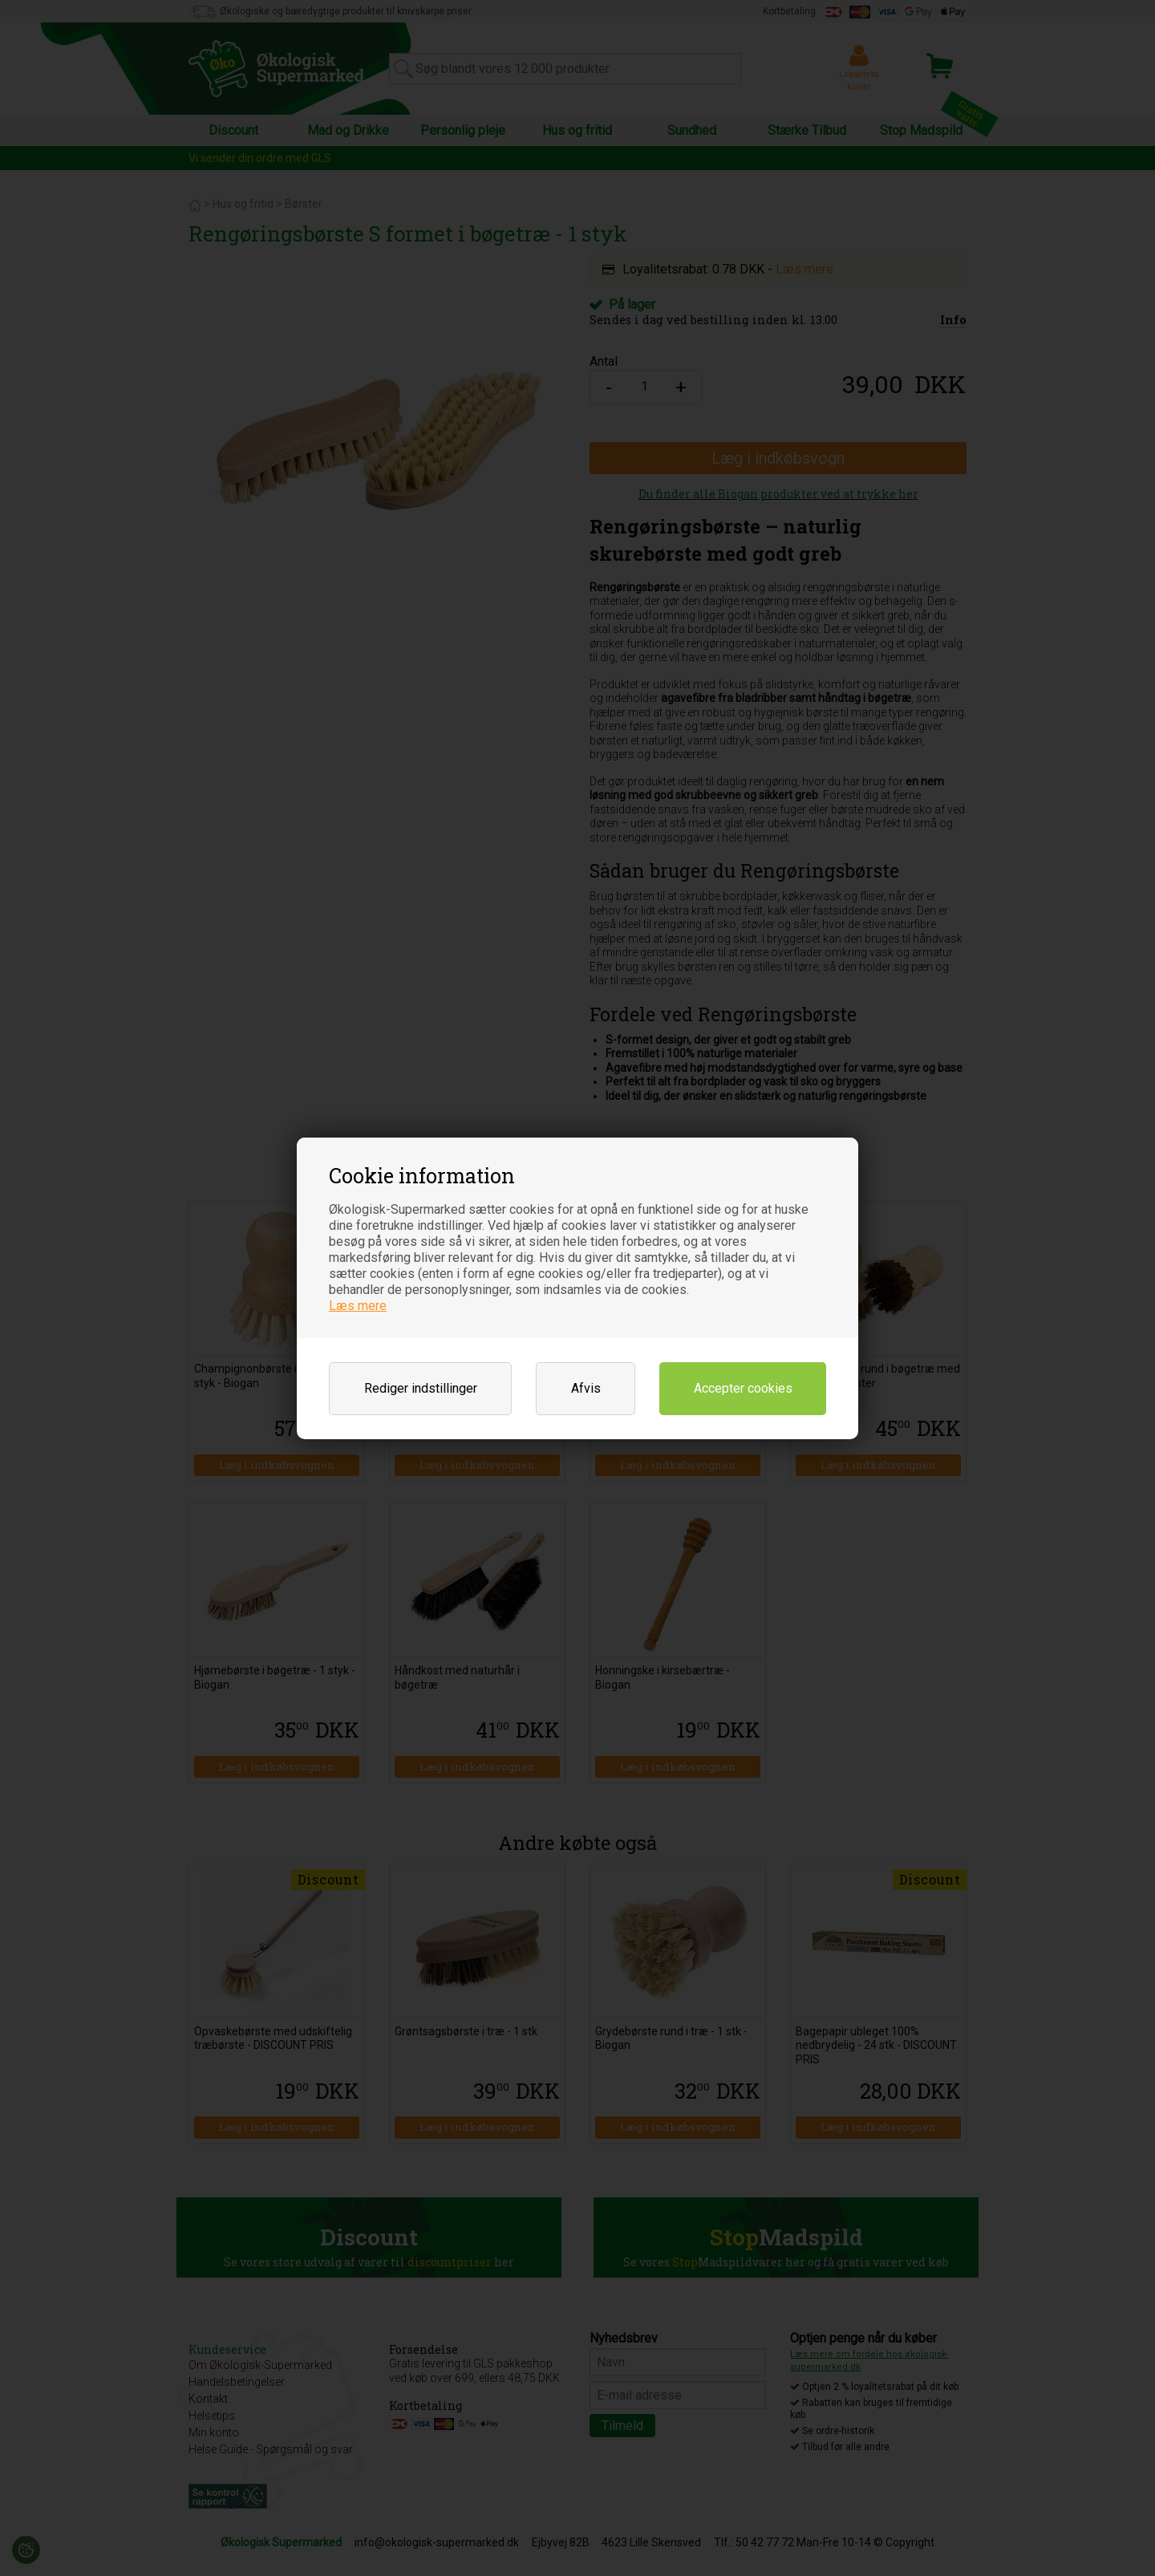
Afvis (586, 1388)
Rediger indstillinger (420, 1388)
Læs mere (358, 1305)
